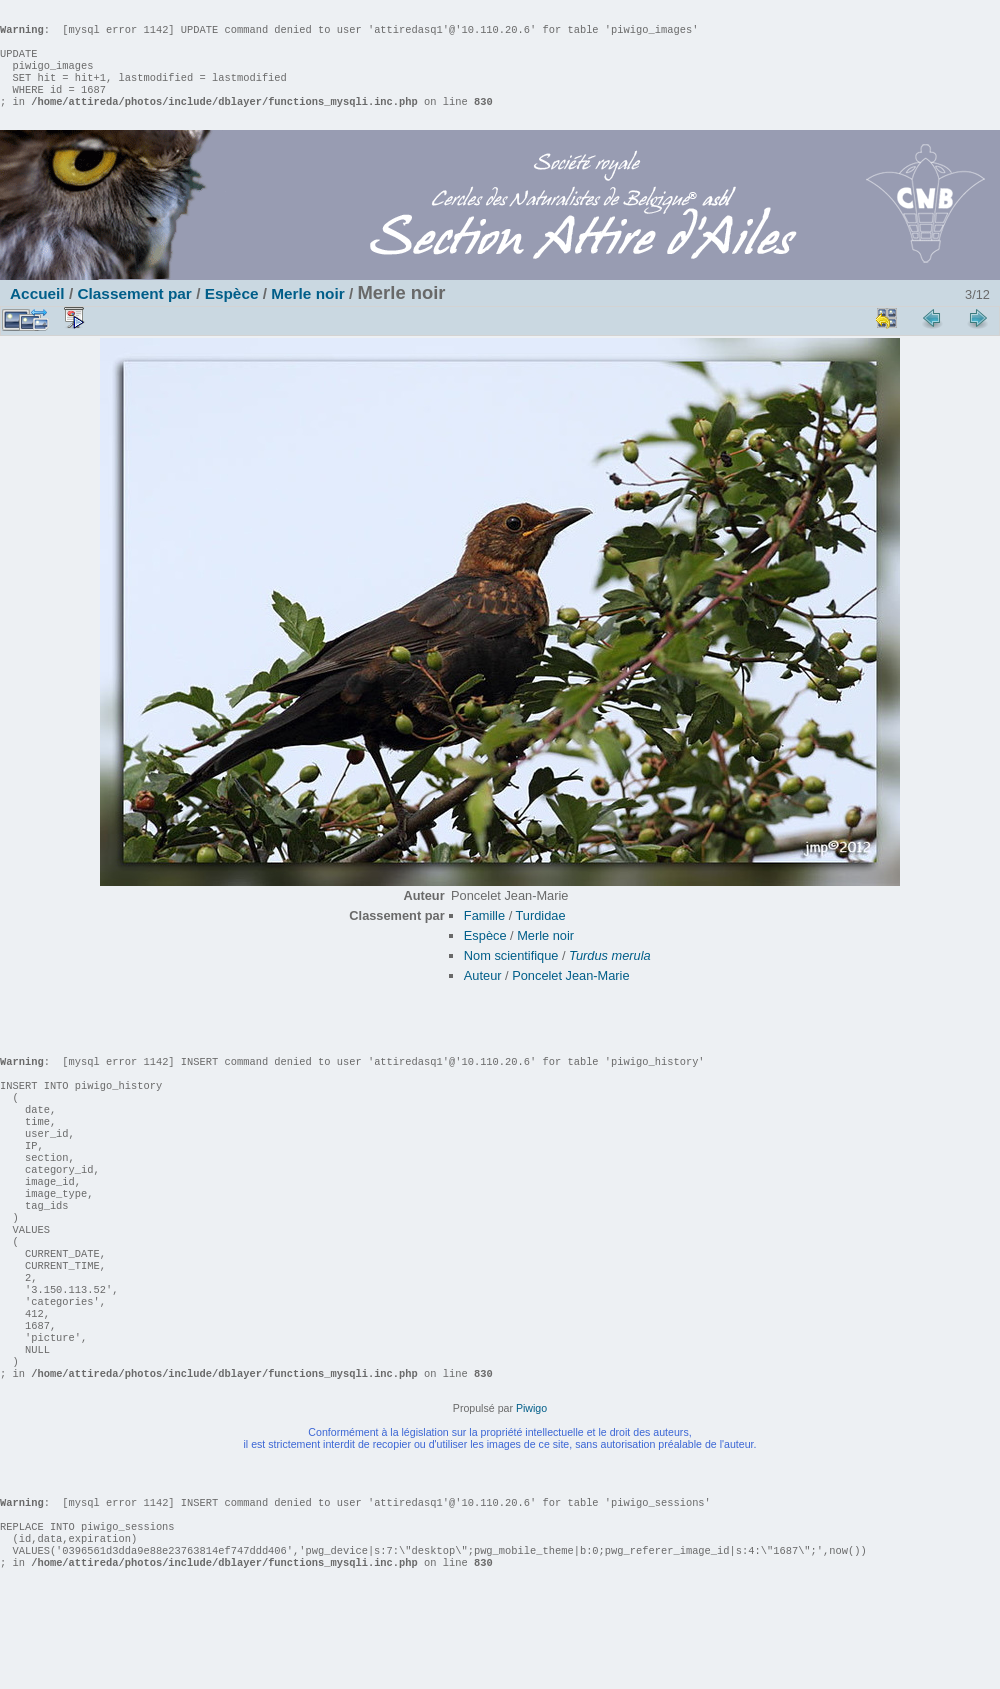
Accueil (37, 313)
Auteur (483, 995)
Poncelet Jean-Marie (570, 995)
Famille (484, 935)
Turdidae (541, 935)
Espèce (232, 313)
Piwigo (531, 1488)
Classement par (134, 313)
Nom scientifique (511, 975)
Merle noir (307, 313)
